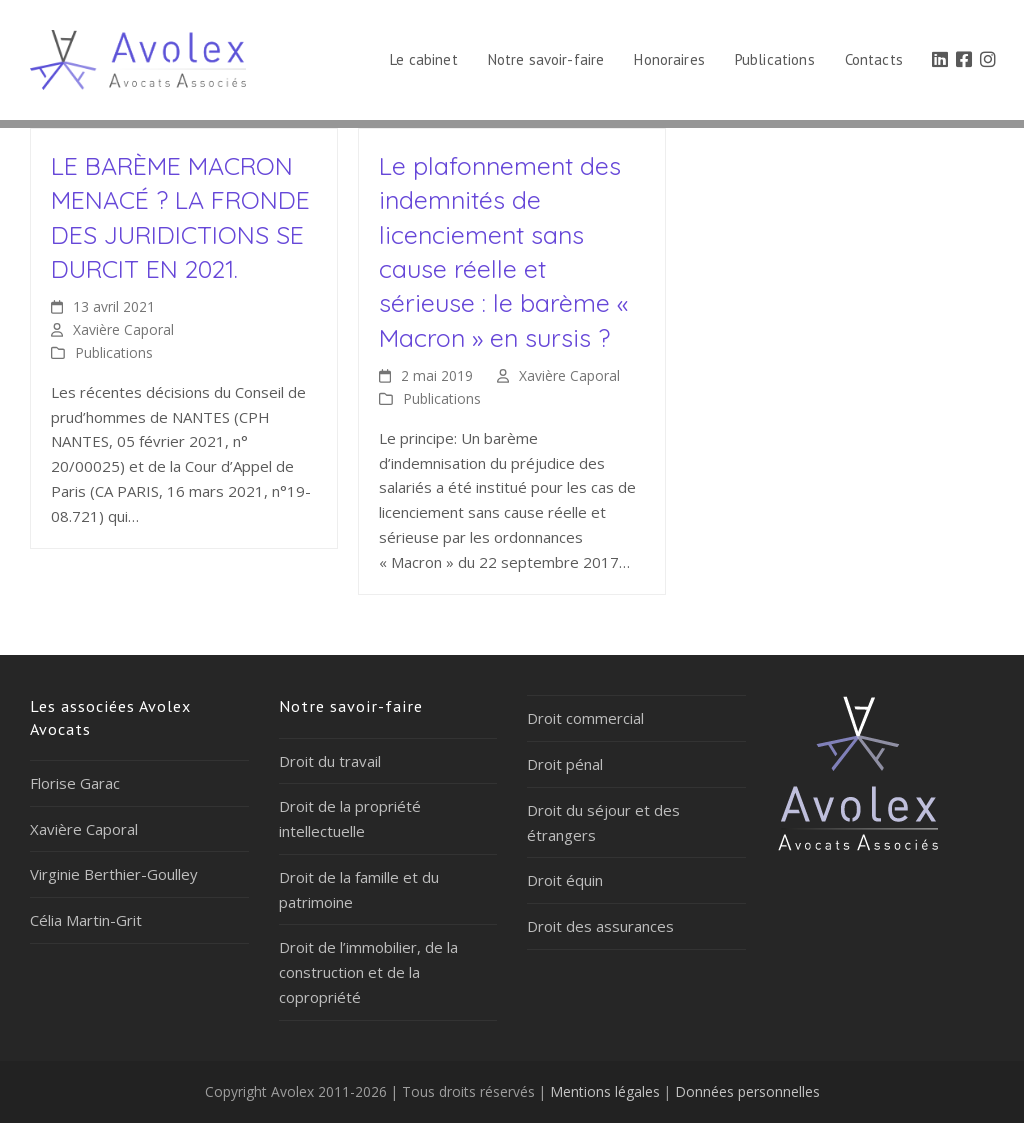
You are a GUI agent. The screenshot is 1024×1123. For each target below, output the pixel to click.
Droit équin (565, 880)
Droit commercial (585, 718)
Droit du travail (330, 761)
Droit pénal (565, 764)
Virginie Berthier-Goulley (114, 874)
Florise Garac (75, 783)
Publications (114, 352)
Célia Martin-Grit (86, 920)
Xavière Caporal (123, 329)
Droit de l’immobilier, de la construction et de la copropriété (368, 972)
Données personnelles (747, 1091)
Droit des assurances (600, 926)
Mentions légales (605, 1091)
